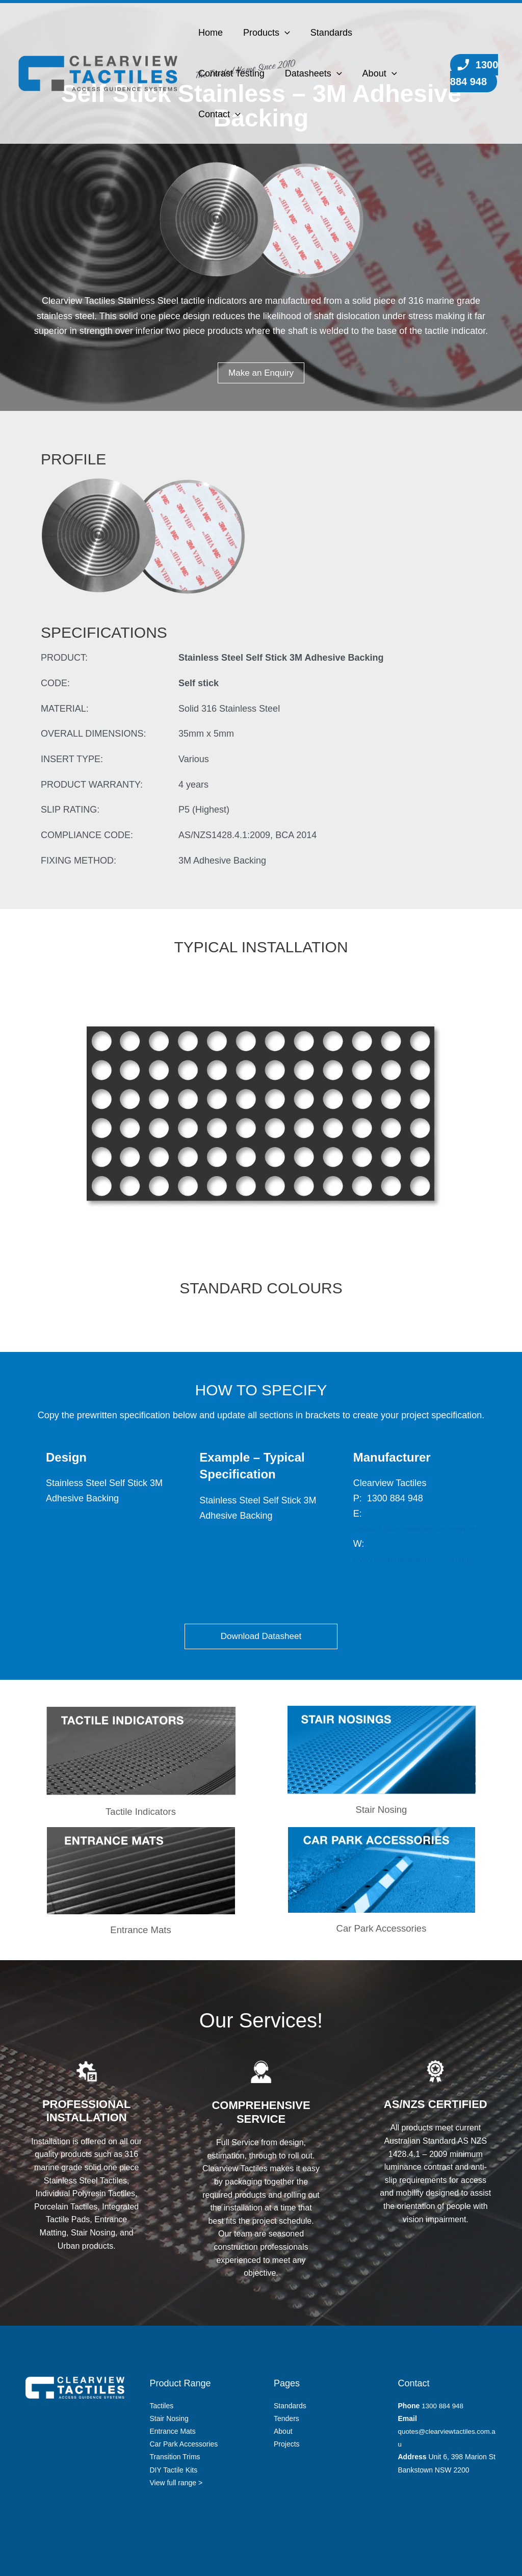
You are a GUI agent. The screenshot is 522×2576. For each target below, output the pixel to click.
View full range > (176, 2483)
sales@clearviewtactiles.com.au (418, 1529)
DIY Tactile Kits (174, 2470)
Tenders (286, 2418)
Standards (326, 33)
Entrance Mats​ (141, 1929)
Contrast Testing (230, 73)
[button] (281, 33)
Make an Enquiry (260, 373)
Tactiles (162, 2406)
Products (263, 33)
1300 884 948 (473, 73)
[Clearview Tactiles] (98, 73)
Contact (218, 114)
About (374, 73)
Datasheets (310, 73)
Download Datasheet (260, 1636)
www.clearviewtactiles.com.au (414, 1559)
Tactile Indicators (141, 1811)
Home (209, 33)
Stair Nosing (381, 1809)
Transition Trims (175, 2457)
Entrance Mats (173, 2431)
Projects (287, 2444)
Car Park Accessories (381, 1928)
